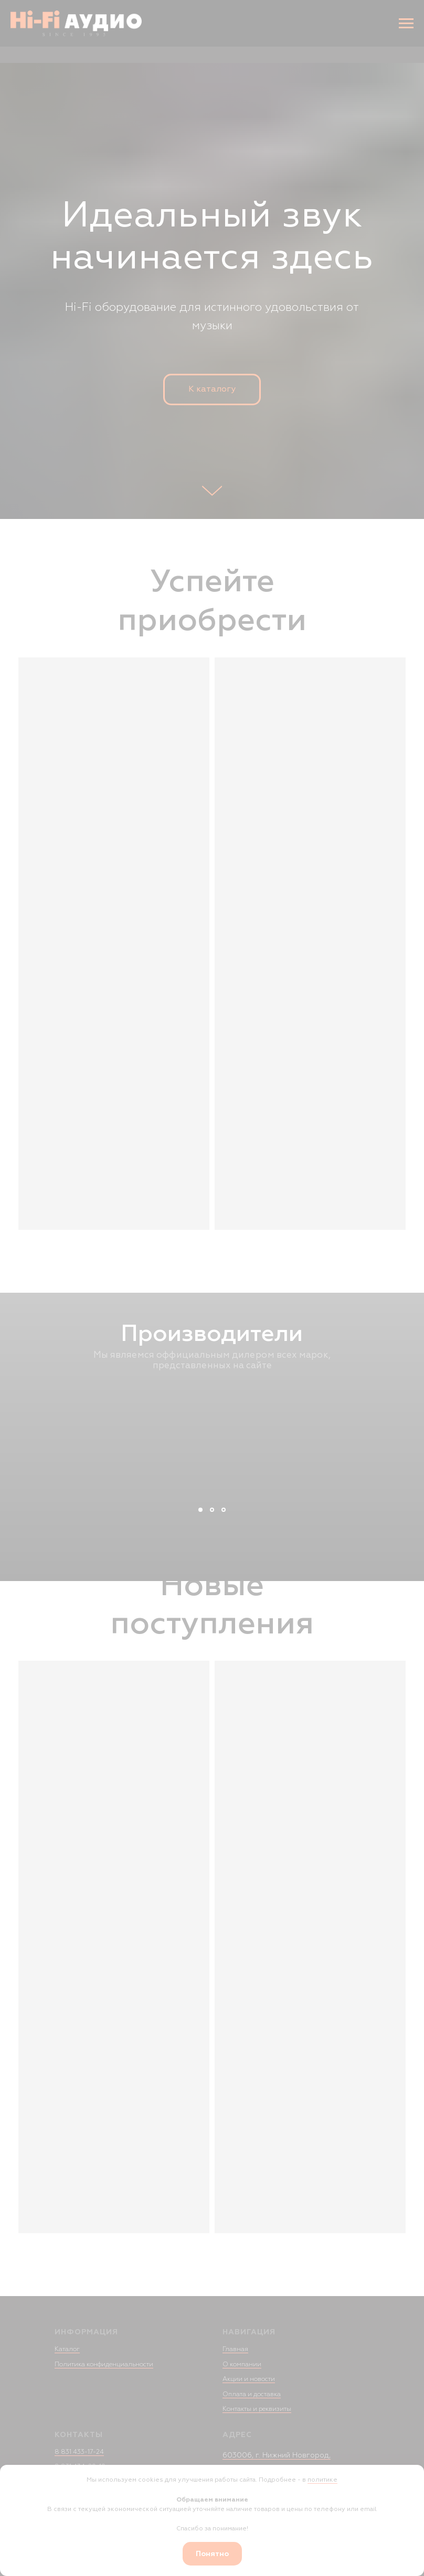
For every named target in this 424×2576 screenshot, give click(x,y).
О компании (241, 2364)
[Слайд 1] (200, 1510)
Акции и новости (248, 2379)
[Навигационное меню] (406, 23)
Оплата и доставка (251, 2394)
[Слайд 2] (212, 1510)
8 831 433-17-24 (79, 2452)
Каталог (67, 2349)
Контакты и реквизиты (256, 2409)
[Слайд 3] (223, 1510)
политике (322, 2480)
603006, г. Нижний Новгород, (276, 2455)
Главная (235, 2349)
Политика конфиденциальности (104, 2364)
